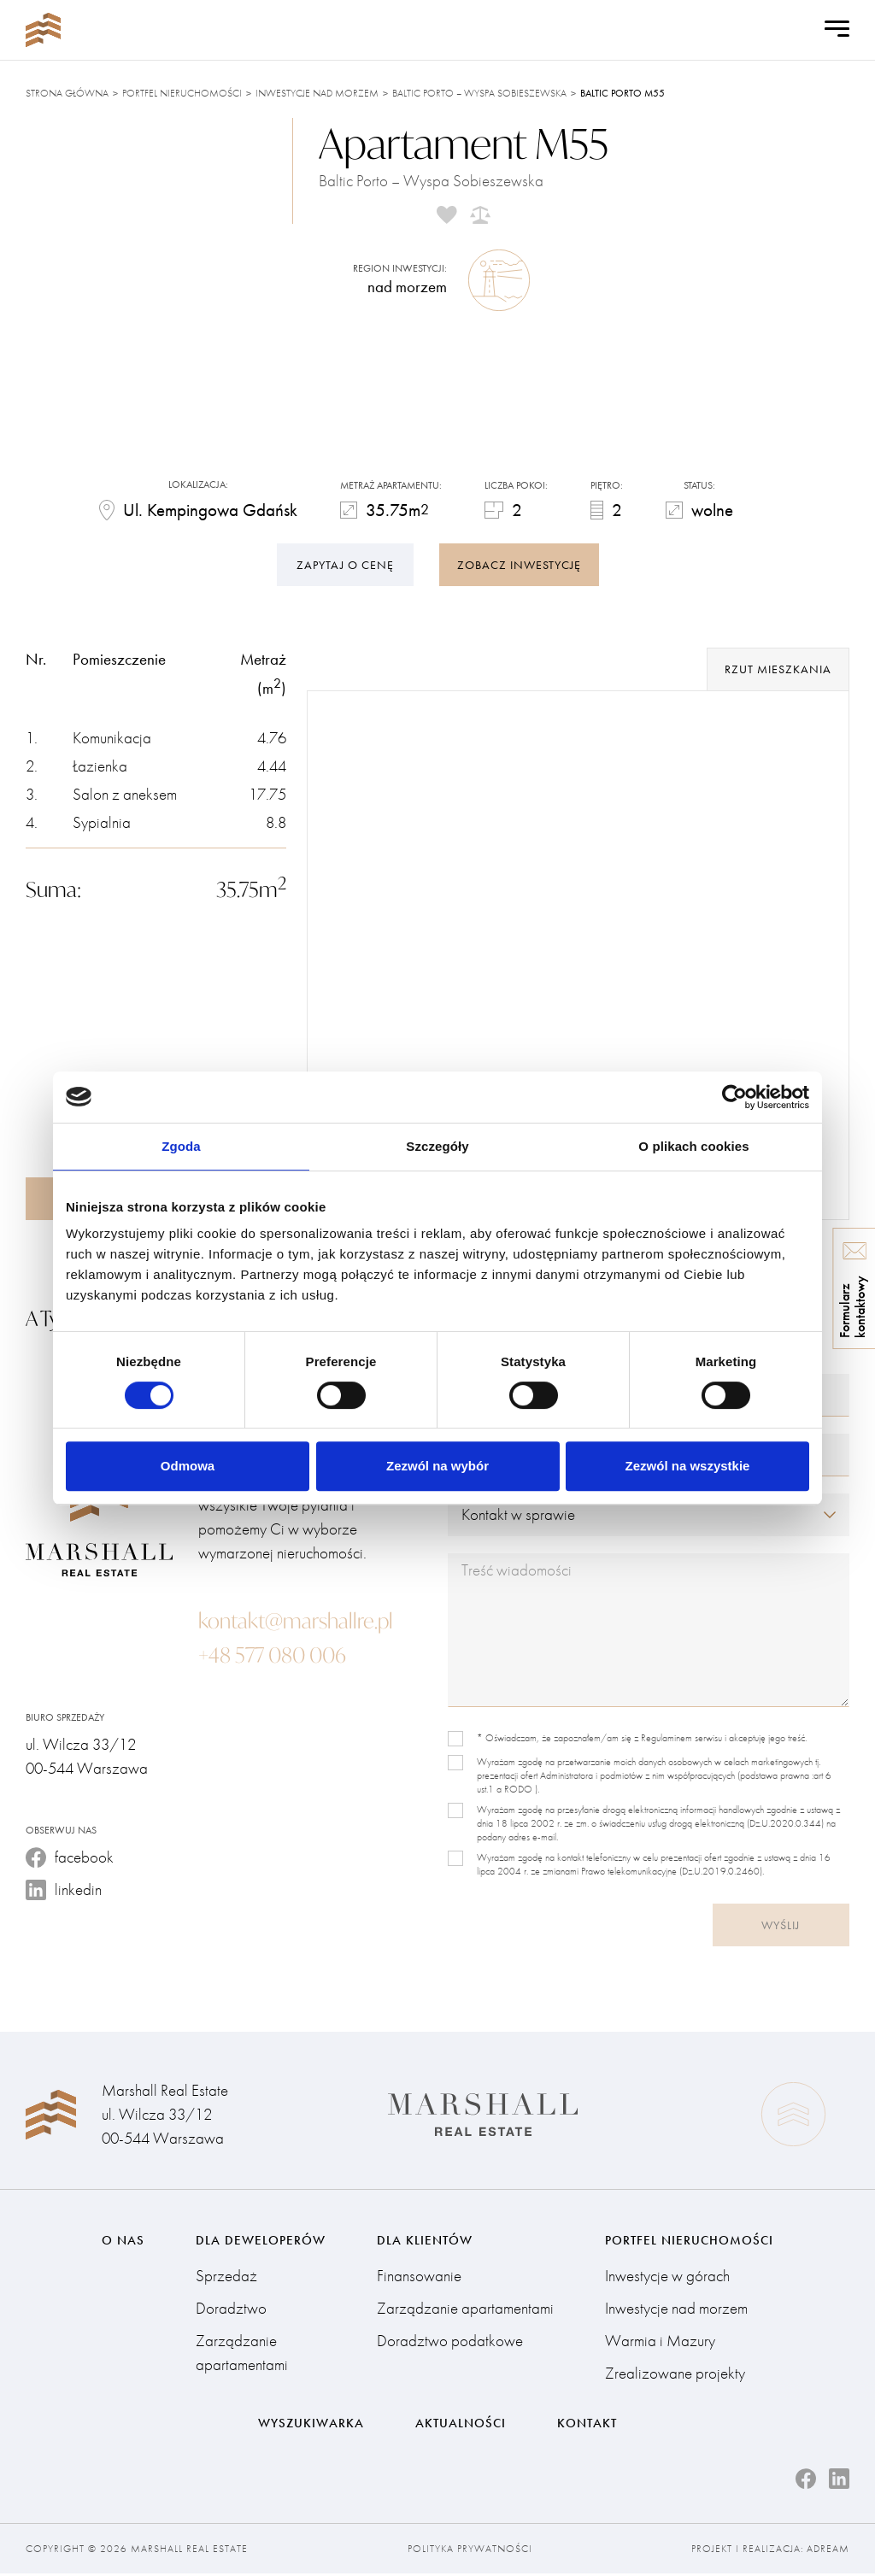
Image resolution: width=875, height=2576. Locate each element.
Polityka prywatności (470, 2551)
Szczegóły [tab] (437, 1146)
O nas (123, 2241)
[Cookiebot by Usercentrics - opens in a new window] (734, 1097)
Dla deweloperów (261, 2241)
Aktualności (460, 2424)
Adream (828, 2551)
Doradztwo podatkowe (450, 2342)
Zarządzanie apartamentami (242, 2354)
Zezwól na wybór (437, 1465)
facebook (70, 1858)
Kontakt (587, 2424)
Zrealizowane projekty (675, 2374)
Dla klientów (425, 2241)
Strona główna (67, 93)
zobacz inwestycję (519, 563)
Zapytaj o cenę (345, 563)
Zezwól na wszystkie (687, 1465)
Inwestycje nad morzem (317, 93)
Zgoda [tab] (181, 1146)
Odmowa (187, 1465)
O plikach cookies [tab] (693, 1146)
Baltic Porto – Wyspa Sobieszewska (479, 93)
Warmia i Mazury (660, 2342)
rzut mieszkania (778, 670)
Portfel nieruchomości (182, 93)
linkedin (64, 1890)
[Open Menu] (837, 30)
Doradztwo (231, 2310)
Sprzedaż (226, 2277)
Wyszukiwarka (311, 2424)
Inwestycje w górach (667, 2277)
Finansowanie (419, 2277)
